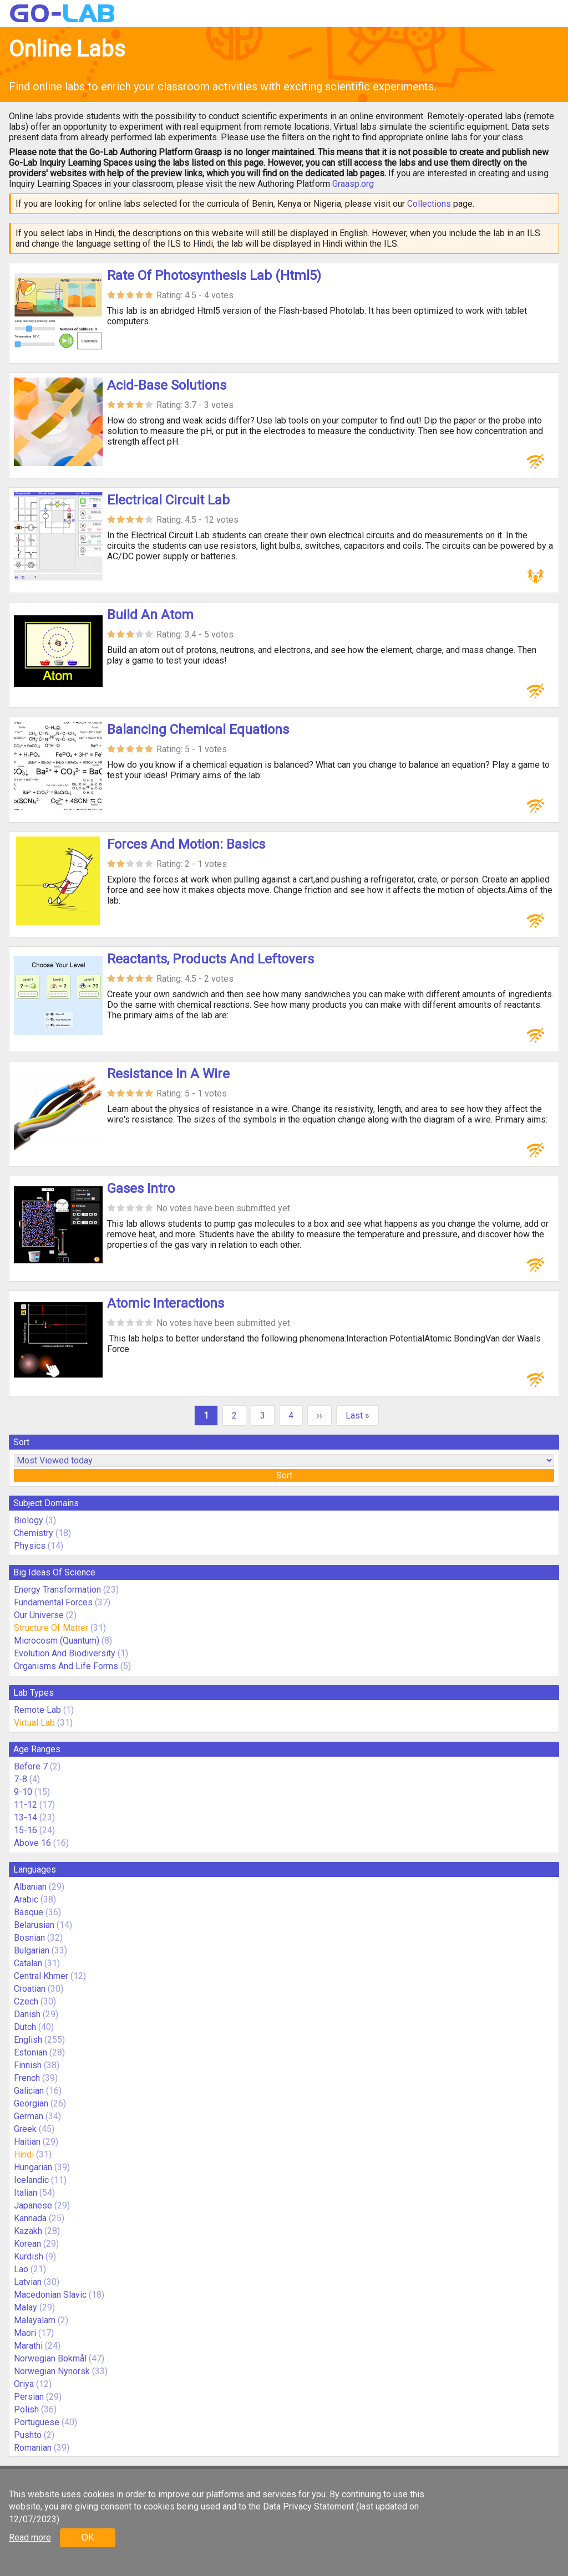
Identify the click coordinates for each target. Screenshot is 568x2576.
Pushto (28, 2435)
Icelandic (31, 2180)
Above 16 (32, 1843)
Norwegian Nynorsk (52, 2371)
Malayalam (34, 2320)
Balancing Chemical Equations (198, 729)
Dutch (25, 2027)
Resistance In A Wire (168, 1074)
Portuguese (36, 2422)
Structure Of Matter (51, 1628)
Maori (25, 2333)
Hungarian (33, 2167)
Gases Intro (141, 1188)
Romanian (33, 2447)
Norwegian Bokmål (50, 2358)
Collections (429, 203)
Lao (21, 2269)
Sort (284, 1475)
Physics (29, 1546)
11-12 (25, 1804)
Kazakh (28, 2231)
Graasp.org (353, 183)
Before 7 (31, 1766)
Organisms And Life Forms (66, 1666)
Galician (29, 2090)
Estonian (30, 2052)
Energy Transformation (57, 1589)
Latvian (28, 2282)
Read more (30, 2537)
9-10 (23, 1792)
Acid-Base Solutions (166, 385)
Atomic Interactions (165, 1303)
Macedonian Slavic (50, 2294)
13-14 (25, 1817)
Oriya (24, 2384)
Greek (25, 2129)
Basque (28, 1912)
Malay (25, 2307)
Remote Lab (37, 1710)
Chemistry (33, 1533)
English (28, 2039)
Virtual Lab (34, 1722)
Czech (26, 2001)
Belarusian (34, 1925)
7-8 (20, 1779)
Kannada (30, 2218)
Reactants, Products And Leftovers (210, 959)
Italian (25, 2192)
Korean (27, 2243)
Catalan (28, 1963)
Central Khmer (41, 1976)
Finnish (28, 2065)
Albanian (30, 1886)
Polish (26, 2409)
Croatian (29, 1988)
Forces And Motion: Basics (186, 844)
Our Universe (39, 1615)
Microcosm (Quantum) (56, 1640)
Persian (29, 2396)
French (27, 2078)
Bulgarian (31, 1950)
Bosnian (29, 1937)
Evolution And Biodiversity (64, 1653)
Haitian (27, 2141)
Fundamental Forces (53, 1602)
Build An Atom (150, 615)
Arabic (26, 1899)
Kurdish (28, 2256)
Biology (28, 1520)
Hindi (24, 2154)
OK (87, 2537)
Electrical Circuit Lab (168, 500)
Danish (27, 2014)
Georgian (31, 2103)
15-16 (25, 1830)
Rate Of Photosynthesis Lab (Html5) (214, 275)
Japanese (33, 2205)
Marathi (28, 2345)
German (28, 2116)
